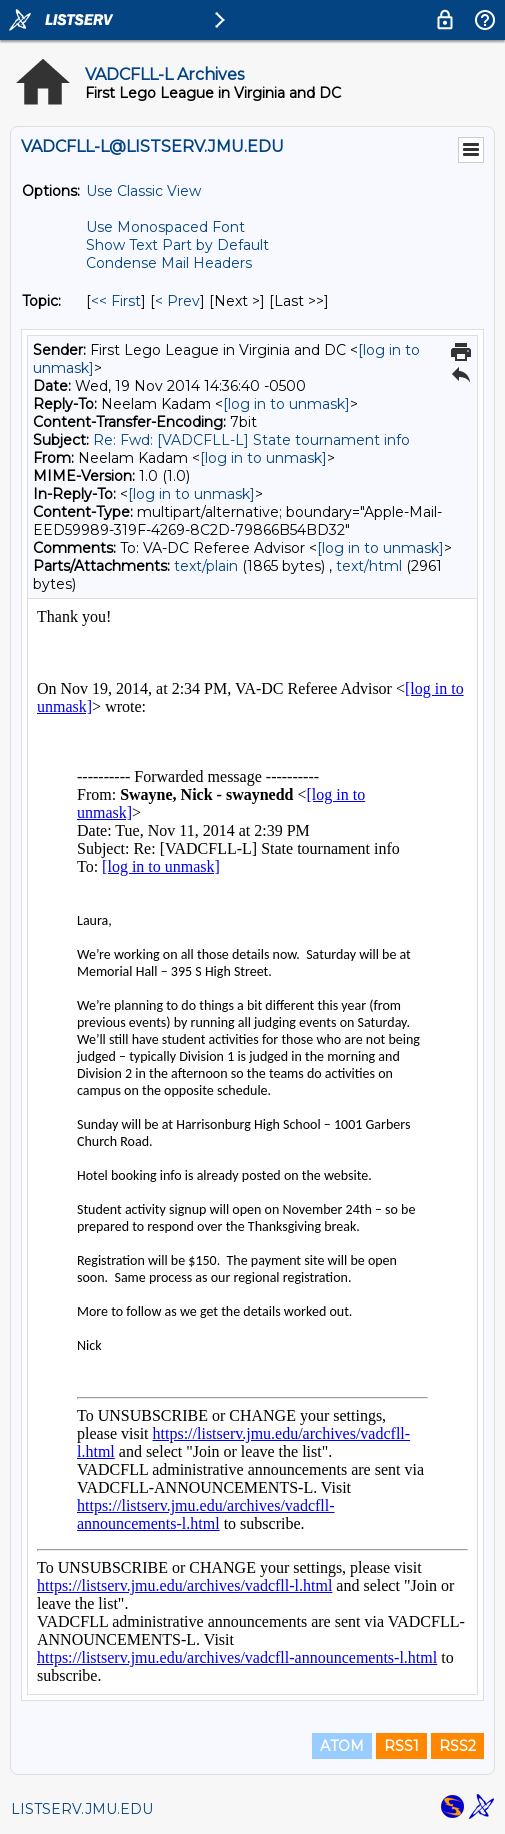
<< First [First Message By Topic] (116, 301)
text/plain (206, 566)
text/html (369, 566)
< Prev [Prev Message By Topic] (177, 301)
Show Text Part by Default (177, 245)
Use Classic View (143, 191)
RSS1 (401, 1746)
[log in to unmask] (286, 404)
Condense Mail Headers (169, 263)
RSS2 (457, 1746)
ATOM (342, 1746)
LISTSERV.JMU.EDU (82, 1809)
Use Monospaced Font (165, 227)
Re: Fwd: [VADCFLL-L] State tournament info (251, 440)
